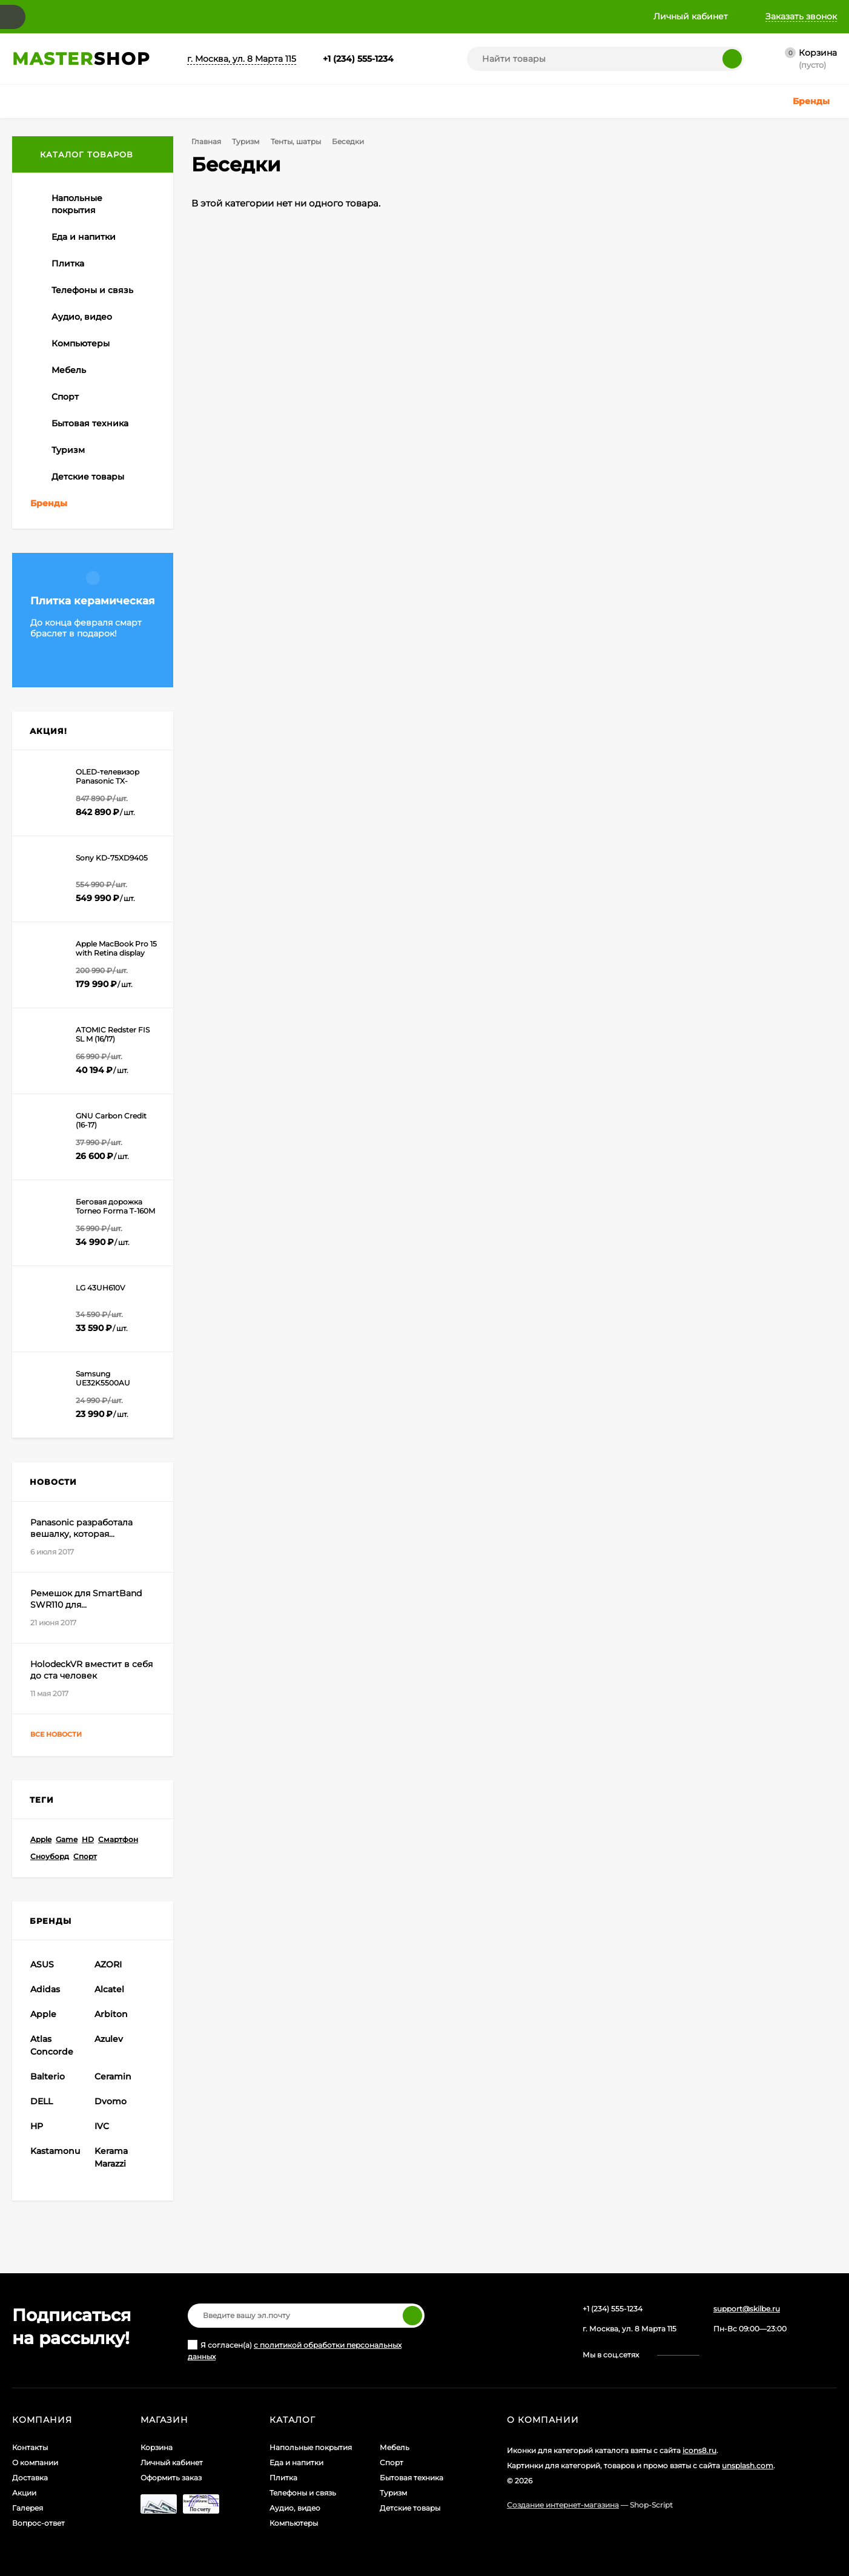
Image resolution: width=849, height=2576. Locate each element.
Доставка (30, 2477)
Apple (40, 1839)
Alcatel (109, 1989)
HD (88, 1839)
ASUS (42, 1964)
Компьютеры (293, 2523)
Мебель (394, 2447)
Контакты (30, 2447)
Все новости (67, 1734)
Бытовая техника (411, 2477)
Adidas (45, 1989)
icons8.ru (699, 2450)
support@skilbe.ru (746, 2308)
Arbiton (111, 2014)
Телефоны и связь (302, 2492)
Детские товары (410, 2507)
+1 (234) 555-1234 (358, 58)
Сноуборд (49, 1856)
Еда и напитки (296, 2462)
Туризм (245, 141)
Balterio (47, 2076)
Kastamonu (55, 2150)
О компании (35, 2462)
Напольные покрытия (310, 2447)
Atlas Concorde (51, 2045)
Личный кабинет (171, 2462)
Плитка (283, 2477)
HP (36, 2126)
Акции (24, 2492)
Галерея (27, 2507)
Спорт (85, 1856)
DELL (41, 2101)
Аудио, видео (294, 2507)
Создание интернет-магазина (563, 2504)
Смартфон (118, 1839)
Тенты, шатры (296, 141)
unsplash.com (747, 2465)
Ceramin (112, 2076)
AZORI (108, 1964)
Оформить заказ (171, 2477)
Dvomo (110, 2101)
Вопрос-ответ (38, 2523)
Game (67, 1839)
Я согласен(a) (294, 2350)
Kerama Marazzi (111, 2157)
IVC (101, 2126)
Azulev (108, 2038)
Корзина (156, 2447)
